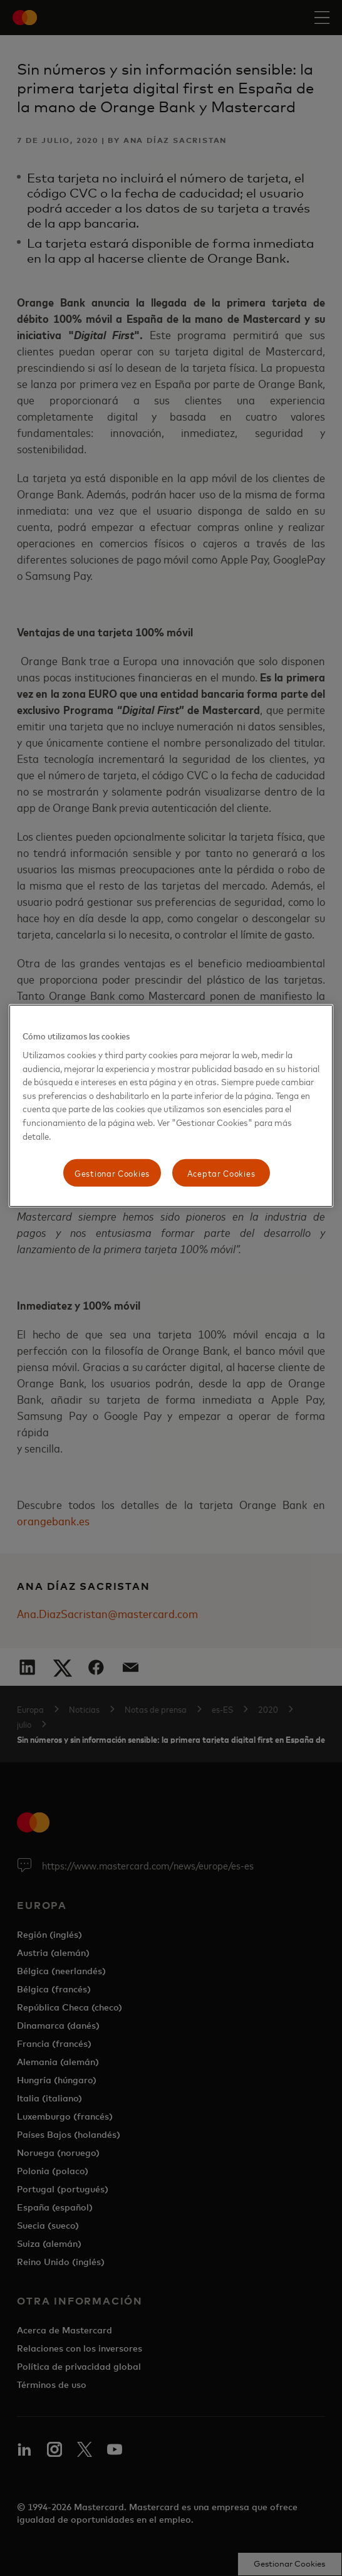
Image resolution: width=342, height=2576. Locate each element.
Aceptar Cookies (221, 1173)
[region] (171, 1105)
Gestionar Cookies (112, 1173)
